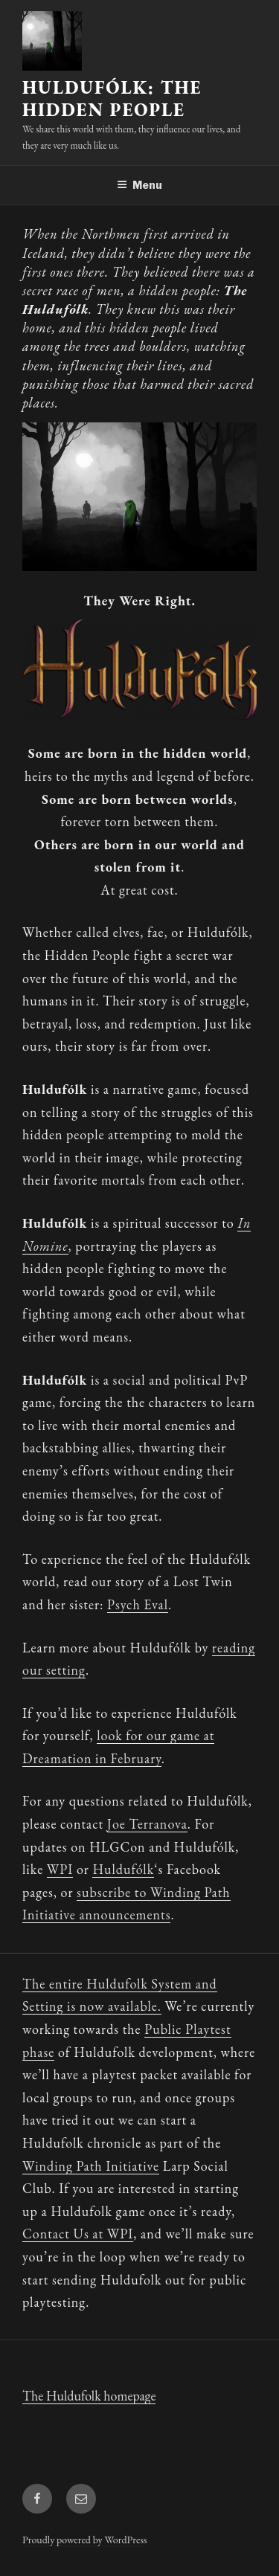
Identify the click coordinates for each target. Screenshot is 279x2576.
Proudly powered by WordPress (84, 2539)
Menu (139, 184)
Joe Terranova (147, 1823)
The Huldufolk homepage (88, 2395)
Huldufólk (123, 1869)
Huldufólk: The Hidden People (112, 98)
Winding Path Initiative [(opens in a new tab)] (90, 2165)
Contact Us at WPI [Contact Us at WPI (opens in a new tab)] (77, 2233)
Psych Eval (137, 1604)
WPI (60, 1869)
